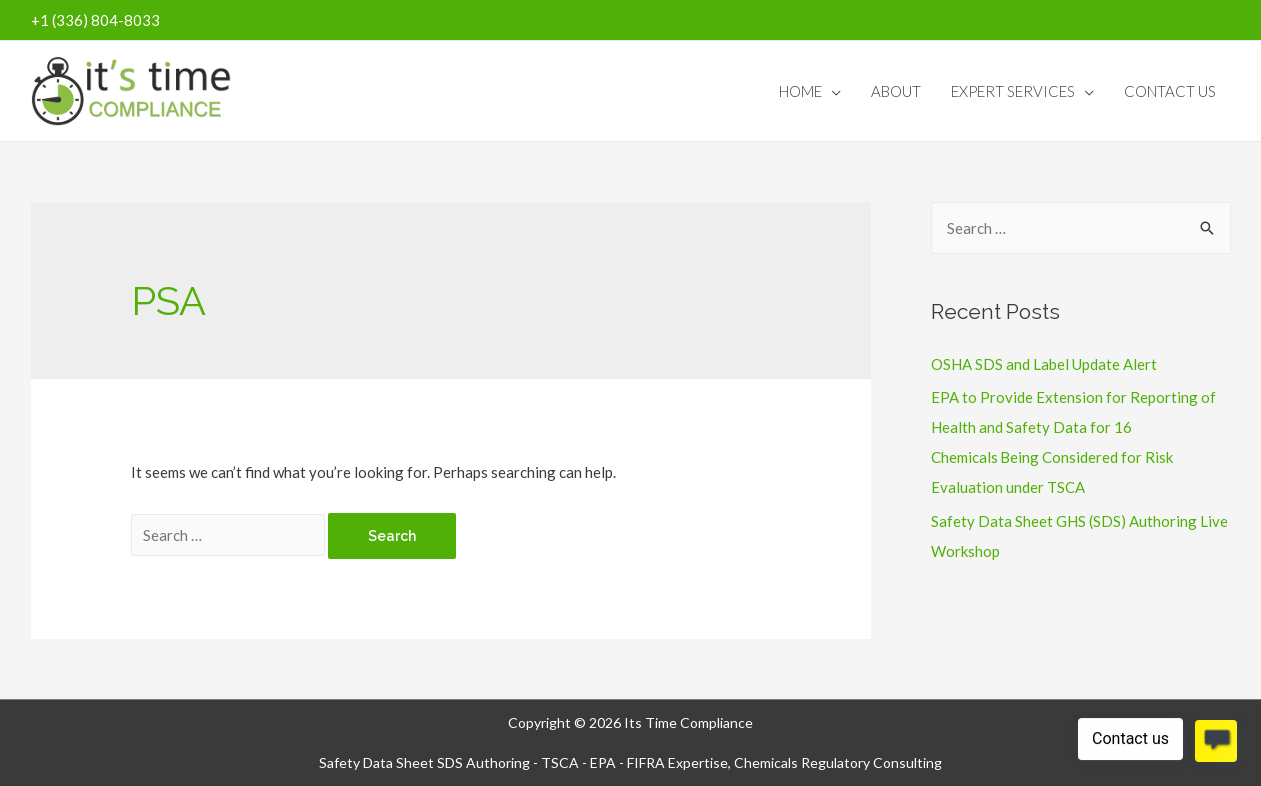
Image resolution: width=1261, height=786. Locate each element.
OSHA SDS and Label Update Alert (1044, 364)
